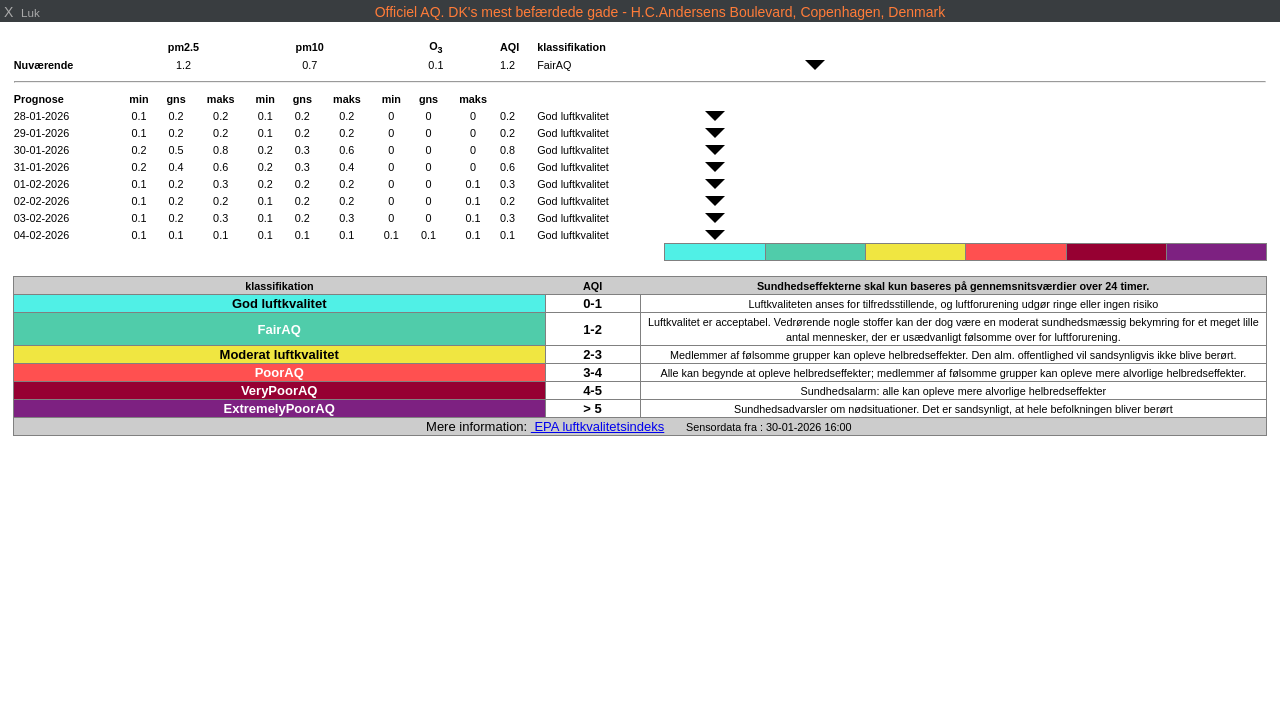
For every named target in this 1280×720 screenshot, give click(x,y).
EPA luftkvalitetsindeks (597, 426)
